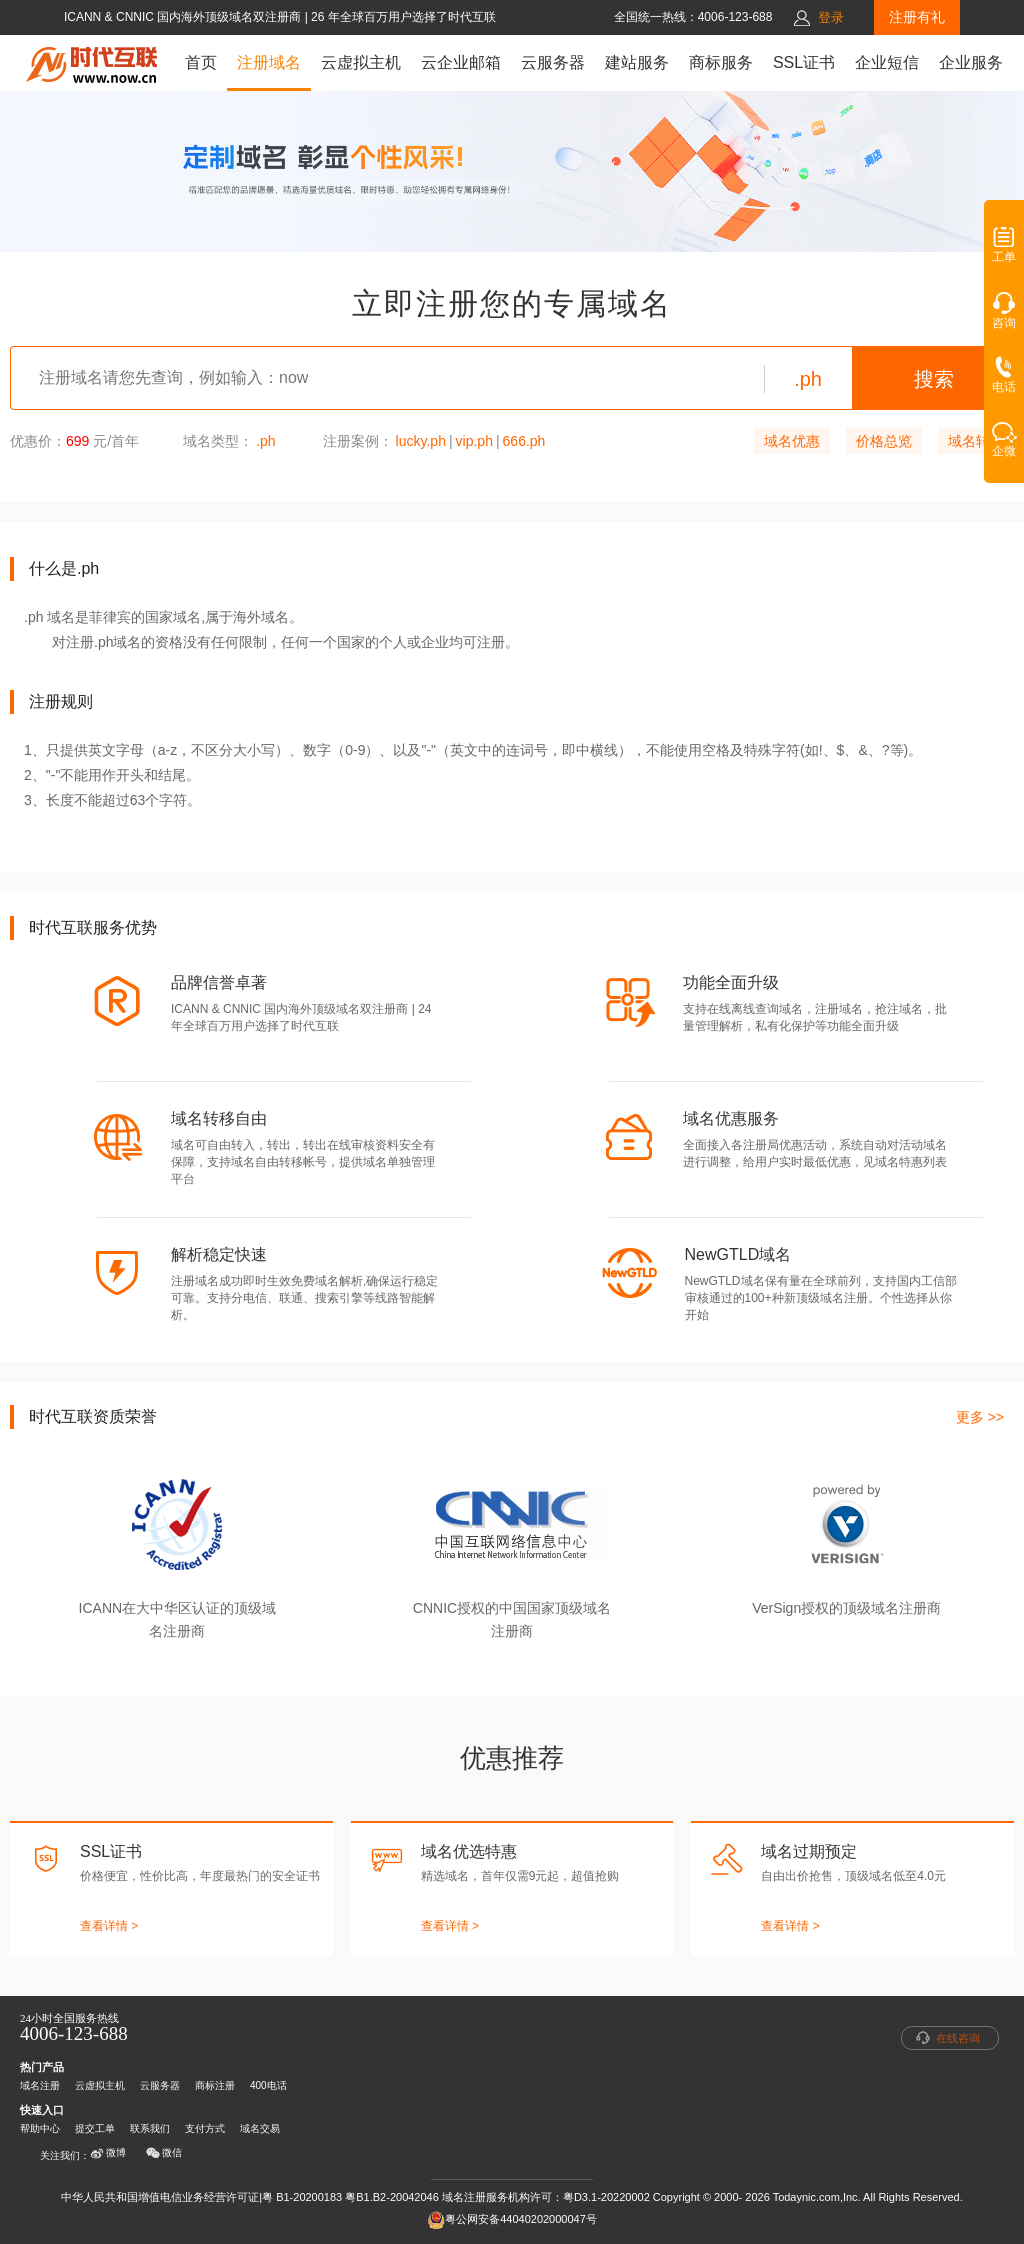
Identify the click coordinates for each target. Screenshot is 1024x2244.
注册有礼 (917, 17)
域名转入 (976, 441)
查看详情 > (109, 1926)
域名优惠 (792, 441)
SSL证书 (804, 62)
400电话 (268, 2085)
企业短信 (887, 62)
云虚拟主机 (361, 62)
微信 (164, 2153)
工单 (1004, 251)
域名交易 (260, 2128)
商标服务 (721, 62)
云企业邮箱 (461, 62)
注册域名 (269, 62)
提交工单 (95, 2128)
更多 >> (980, 1417)
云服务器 (553, 62)
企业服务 (971, 62)
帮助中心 (40, 2128)
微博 (108, 2153)
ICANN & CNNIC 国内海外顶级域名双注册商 (184, 17)
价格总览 (884, 441)
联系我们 (150, 2128)
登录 (831, 17)
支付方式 (205, 2128)
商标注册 (215, 2085)
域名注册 (40, 2085)
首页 (201, 62)
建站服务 (637, 62)
